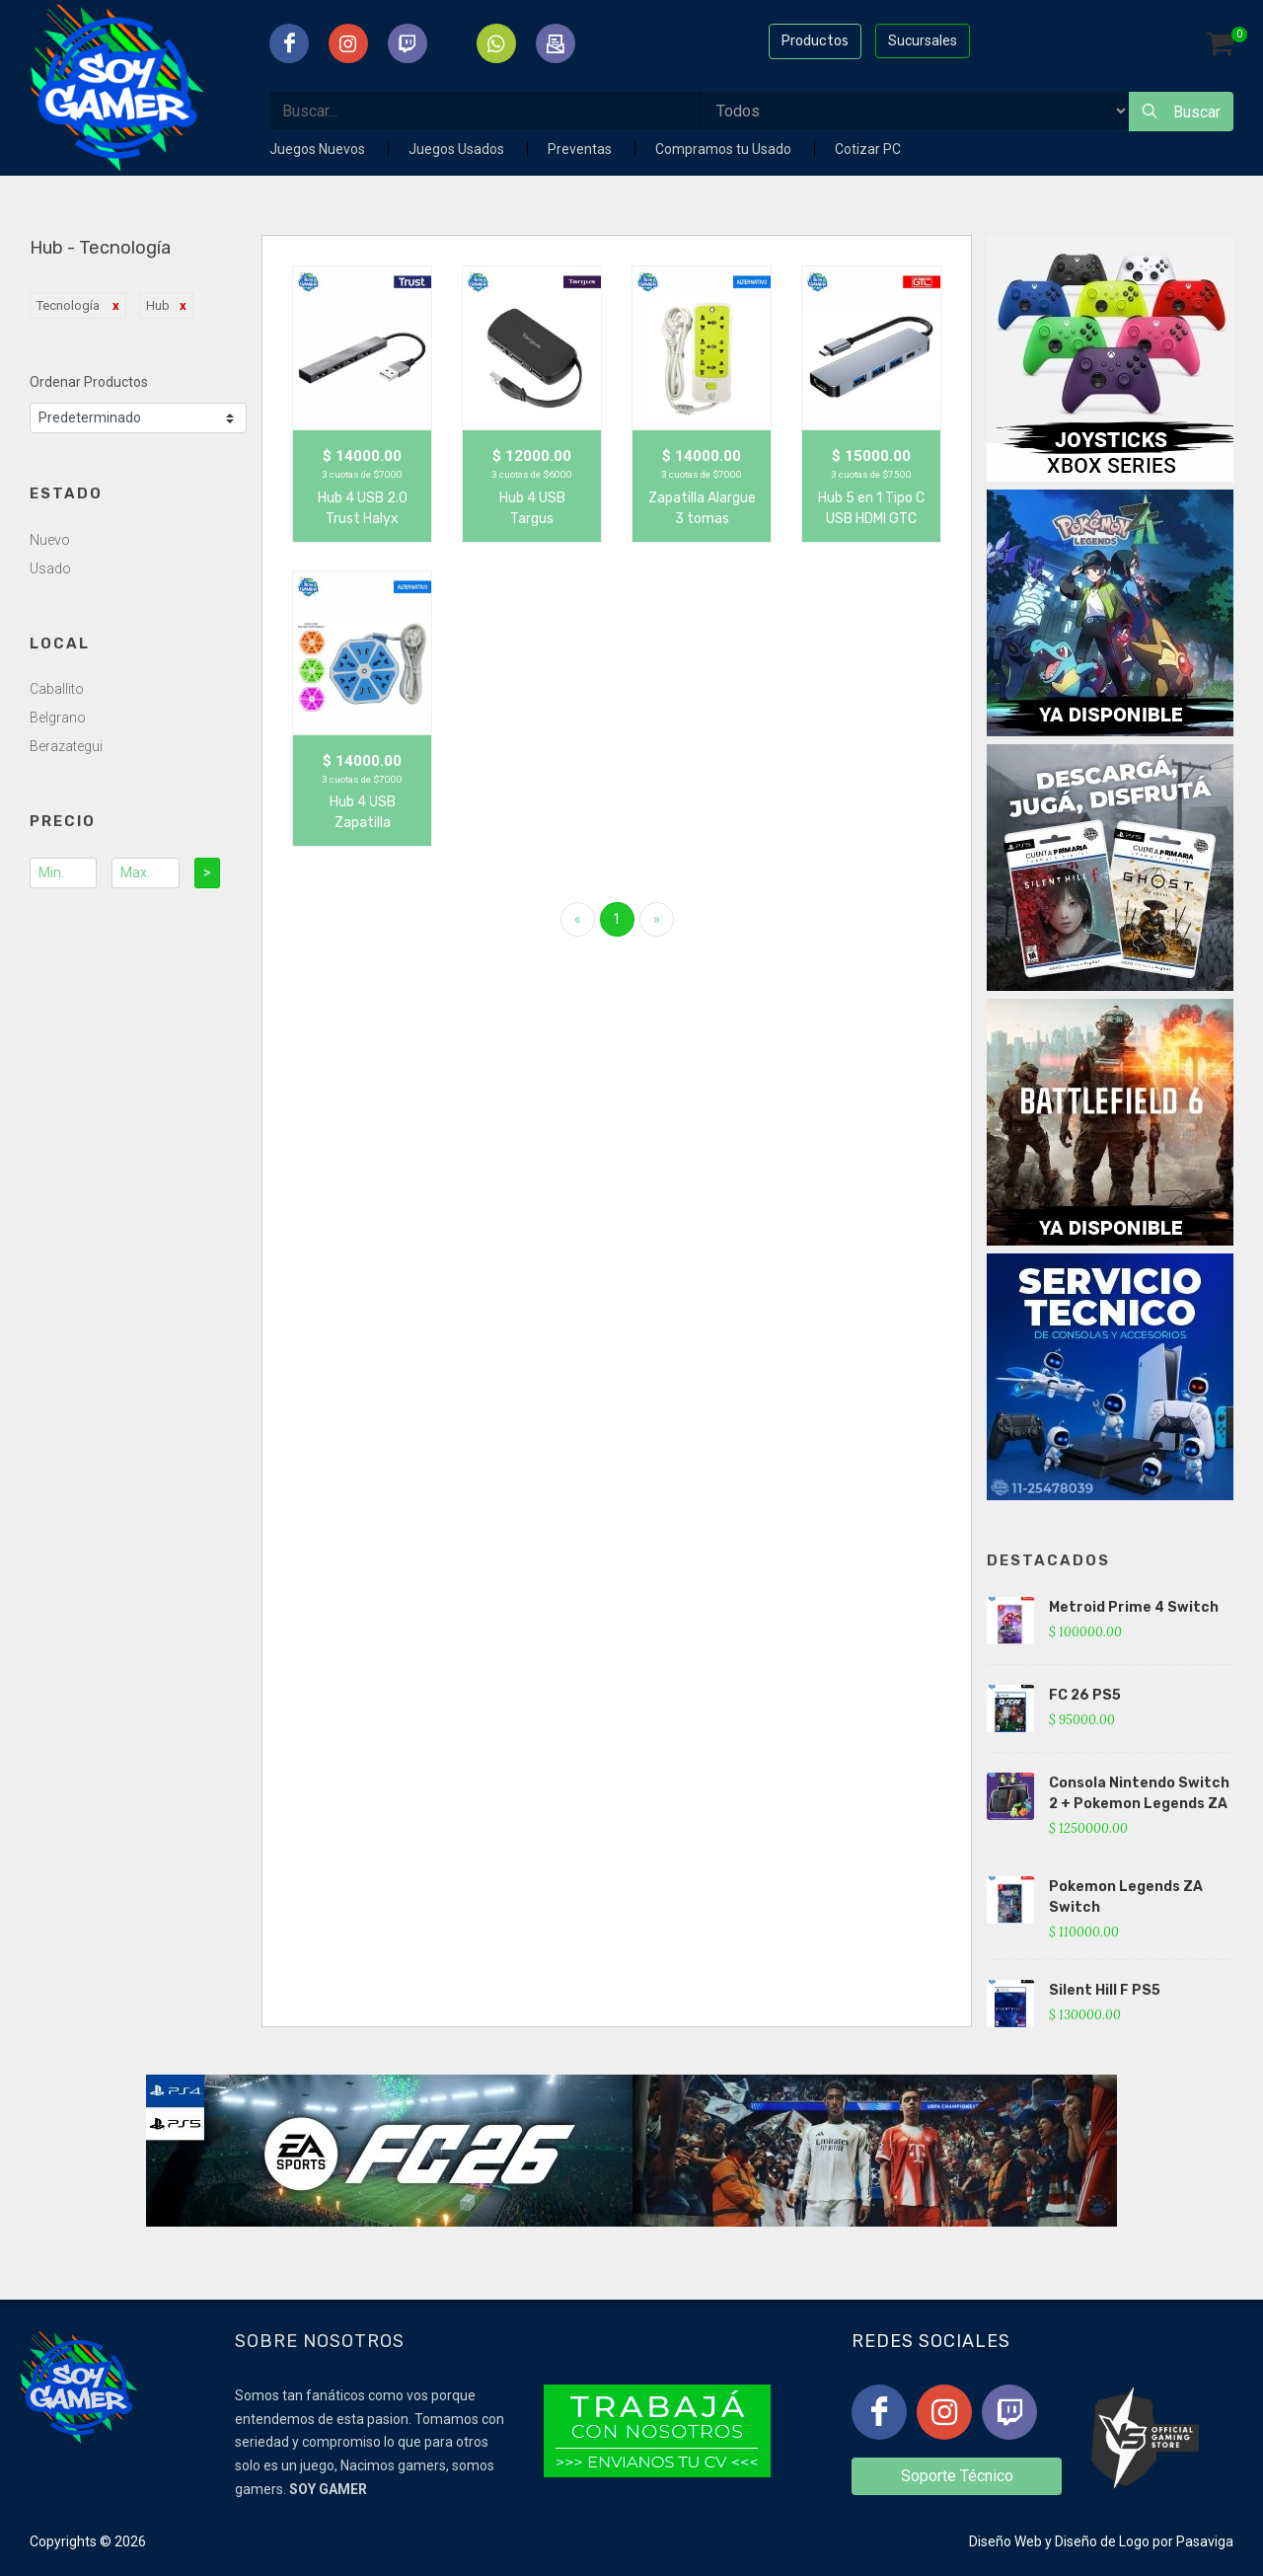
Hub (158, 305)
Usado (50, 568)
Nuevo (50, 540)
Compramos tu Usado (724, 149)
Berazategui (66, 746)
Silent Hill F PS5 (1104, 1990)
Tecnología (70, 305)
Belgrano (58, 717)
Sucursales (922, 40)
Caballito (57, 689)
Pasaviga (1204, 2541)
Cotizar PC (868, 149)
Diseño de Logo (1102, 2541)
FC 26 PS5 (1085, 1695)
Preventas (581, 149)
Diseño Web (1005, 2541)
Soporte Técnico (957, 2475)
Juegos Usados (458, 149)
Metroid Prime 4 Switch (1134, 1607)
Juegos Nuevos (318, 149)
